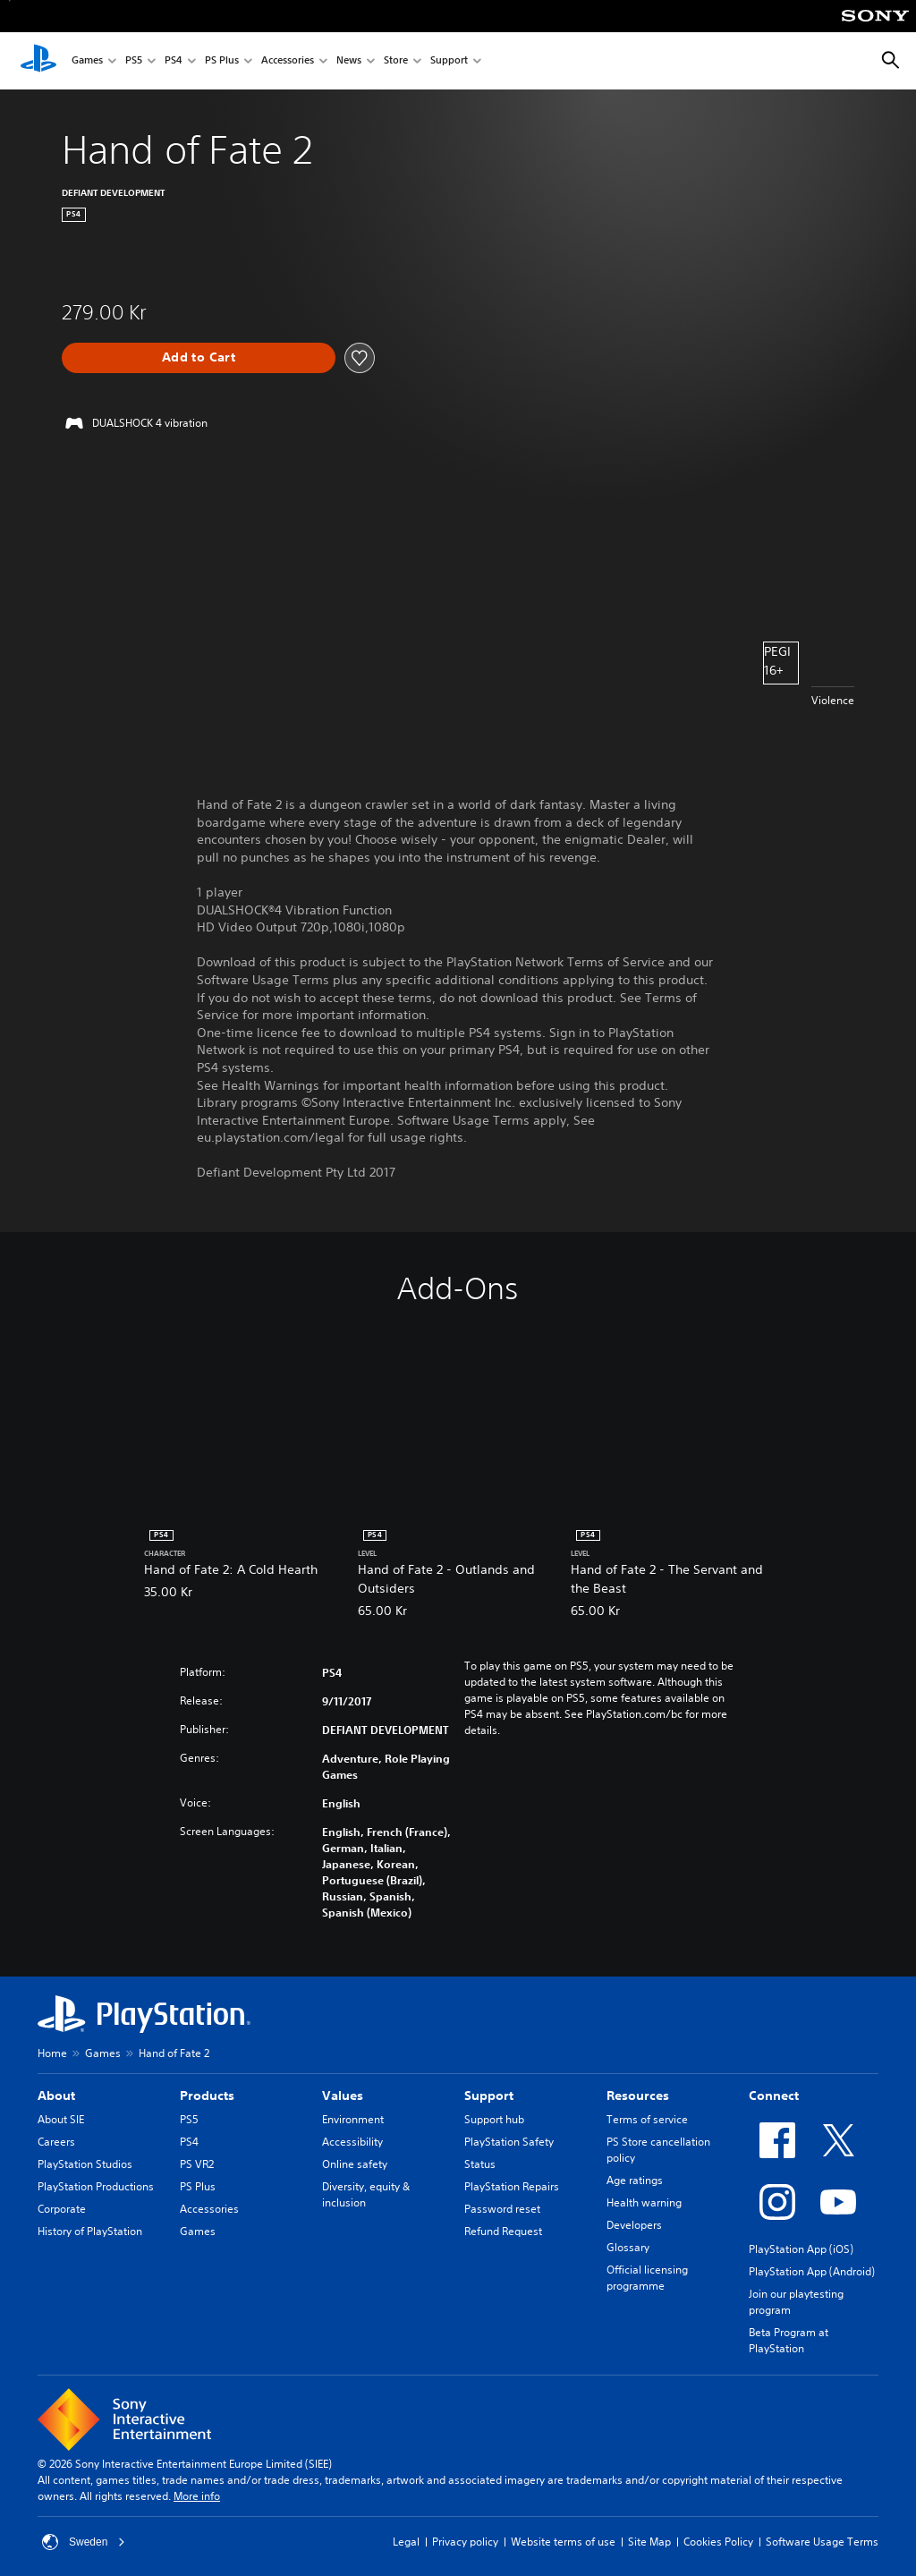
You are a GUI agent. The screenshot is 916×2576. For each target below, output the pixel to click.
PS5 (133, 61)
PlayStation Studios (85, 2164)
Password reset (502, 2208)
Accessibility (352, 2141)
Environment (353, 2119)
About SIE (61, 2119)
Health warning (644, 2202)
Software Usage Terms (822, 2541)
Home (52, 2053)
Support (449, 61)
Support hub (494, 2119)
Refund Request (503, 2231)
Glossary (627, 2247)
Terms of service (647, 2119)
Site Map (649, 2541)
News (348, 61)
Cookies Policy (718, 2541)
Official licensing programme (647, 2277)
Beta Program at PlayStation (788, 2340)
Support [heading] (488, 2095)
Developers (634, 2224)
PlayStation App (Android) (812, 2271)
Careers (56, 2141)
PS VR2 (197, 2164)
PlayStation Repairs (511, 2186)
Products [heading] (207, 2095)
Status (480, 2164)
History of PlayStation (90, 2231)
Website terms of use (563, 2541)
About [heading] (56, 2095)
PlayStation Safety (509, 2141)
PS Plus (222, 61)
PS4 (173, 61)
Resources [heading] (637, 2095)
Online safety (354, 2164)
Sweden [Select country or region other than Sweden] (84, 2542)
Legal (406, 2541)
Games (87, 61)
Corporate (62, 2208)
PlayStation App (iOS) (801, 2249)
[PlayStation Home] (38, 61)
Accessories (287, 61)
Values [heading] (342, 2095)
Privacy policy (465, 2541)
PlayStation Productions (96, 2186)
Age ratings (634, 2180)
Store (396, 61)
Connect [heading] (774, 2095)
